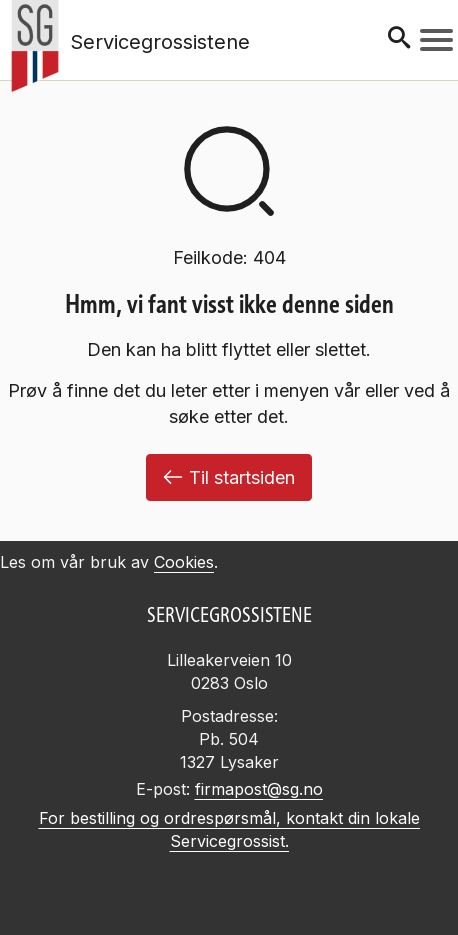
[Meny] (436, 40)
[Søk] (399, 39)
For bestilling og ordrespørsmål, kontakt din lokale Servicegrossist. (229, 829)
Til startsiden (229, 477)
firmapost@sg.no (259, 789)
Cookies (184, 562)
